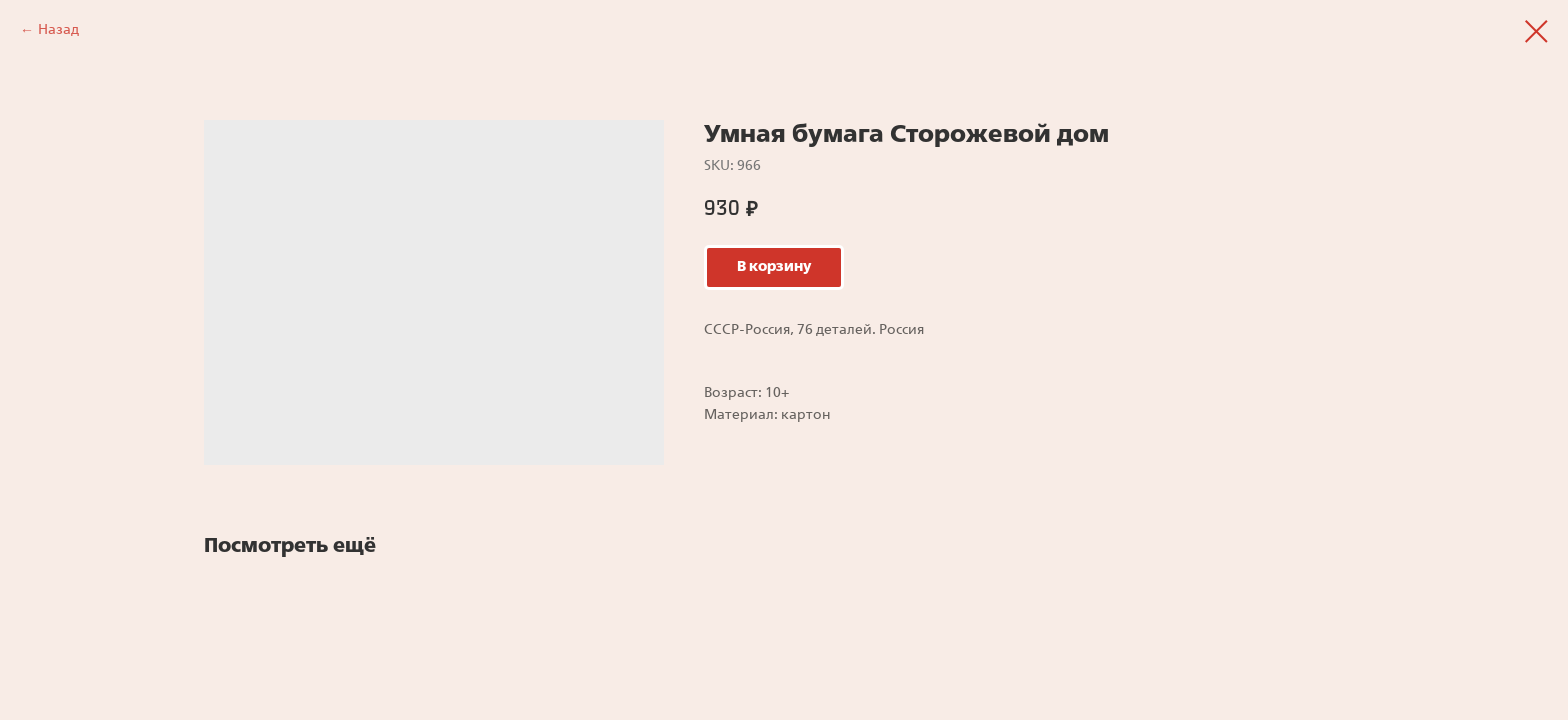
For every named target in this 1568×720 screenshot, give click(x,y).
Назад (58, 30)
